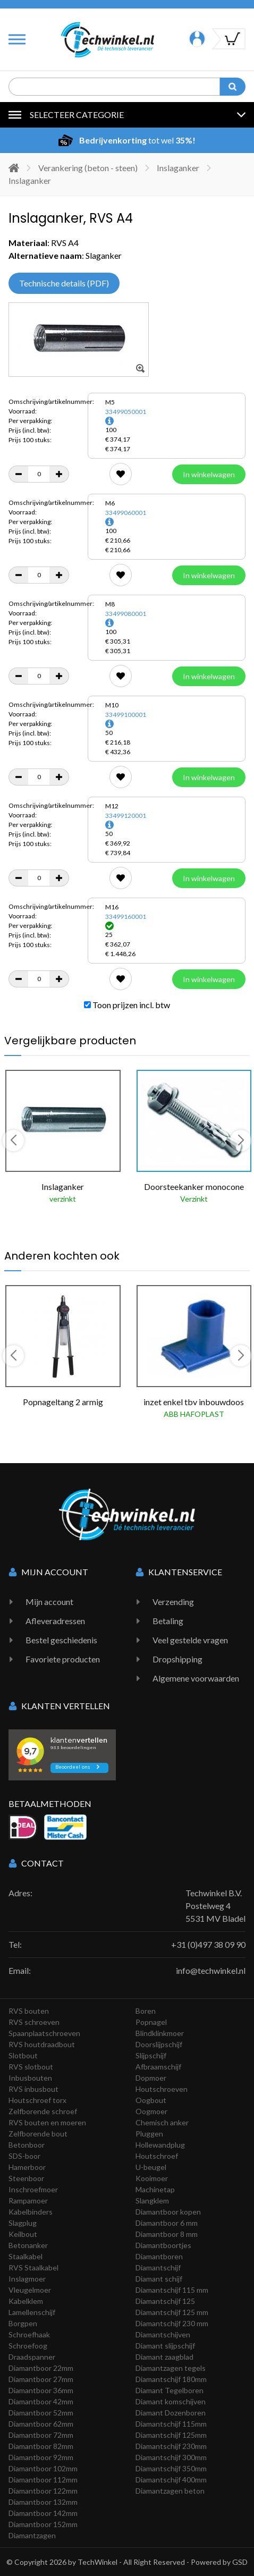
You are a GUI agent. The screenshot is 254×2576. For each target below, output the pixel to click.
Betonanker (28, 2245)
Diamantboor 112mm (43, 2479)
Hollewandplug (160, 2144)
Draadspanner (32, 2356)
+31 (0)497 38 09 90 (208, 1944)
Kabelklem (26, 2300)
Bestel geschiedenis (61, 1640)
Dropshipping (177, 1659)
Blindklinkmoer (160, 2033)
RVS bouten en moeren (47, 2122)
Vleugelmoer (30, 2289)
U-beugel (151, 2167)
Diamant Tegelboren (170, 2390)
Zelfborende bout (38, 2133)
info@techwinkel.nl (210, 1970)
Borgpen (23, 2323)
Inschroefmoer (33, 2189)
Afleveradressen (55, 1621)
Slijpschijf (151, 2055)
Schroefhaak (29, 2334)
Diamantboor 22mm (41, 2367)
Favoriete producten (63, 1659)
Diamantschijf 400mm (171, 2479)
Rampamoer (28, 2200)
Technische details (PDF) (64, 283)
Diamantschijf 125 (165, 2300)
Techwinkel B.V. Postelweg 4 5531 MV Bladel (215, 1905)
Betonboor (27, 2144)
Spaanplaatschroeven (44, 2033)
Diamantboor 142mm (43, 2513)
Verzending (173, 1602)
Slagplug (23, 2222)
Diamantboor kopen (168, 2211)
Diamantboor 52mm (41, 2412)
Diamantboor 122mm (43, 2490)
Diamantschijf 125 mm (172, 2312)
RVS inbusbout (33, 2088)
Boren (146, 2010)
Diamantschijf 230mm (171, 2446)
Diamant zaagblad (164, 2356)
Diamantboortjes (163, 2245)
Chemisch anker (162, 2122)
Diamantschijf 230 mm (172, 2323)
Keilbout (23, 2234)
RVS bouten (29, 2010)
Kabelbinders (31, 2211)
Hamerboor (27, 2167)
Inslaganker (178, 168)
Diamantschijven (163, 2334)
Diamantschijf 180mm (171, 2379)
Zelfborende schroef (43, 2111)
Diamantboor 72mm (41, 2434)
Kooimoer (152, 2178)
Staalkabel (26, 2256)
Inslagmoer (27, 2278)
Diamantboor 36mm (41, 2390)
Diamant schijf (159, 2278)
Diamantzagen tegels (171, 2367)
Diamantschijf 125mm (171, 2434)
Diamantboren (159, 2256)
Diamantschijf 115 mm (172, 2289)
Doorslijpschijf (159, 2044)
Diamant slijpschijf (165, 2345)
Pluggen (149, 2133)
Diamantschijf (158, 2267)
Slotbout (23, 2055)
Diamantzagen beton (170, 2490)
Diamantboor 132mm (43, 2501)
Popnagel (151, 2021)
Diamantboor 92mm (41, 2457)
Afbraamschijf (158, 2066)
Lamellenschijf (32, 2312)
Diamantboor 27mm (41, 2379)
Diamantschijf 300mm (171, 2457)
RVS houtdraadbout (42, 2044)
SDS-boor (24, 2155)
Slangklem (152, 2200)
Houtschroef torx (37, 2100)
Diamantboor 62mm (41, 2423)
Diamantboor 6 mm (167, 2222)
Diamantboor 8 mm (167, 2234)
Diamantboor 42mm (41, 2401)
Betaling (168, 1621)
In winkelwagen (209, 474)
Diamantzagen (32, 2535)
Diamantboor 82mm (41, 2446)
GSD (240, 2561)
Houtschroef (157, 2155)
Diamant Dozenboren (171, 2412)
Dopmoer (151, 2077)
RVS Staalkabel (33, 2267)
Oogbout (151, 2100)
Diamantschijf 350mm (171, 2468)
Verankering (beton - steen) (88, 168)
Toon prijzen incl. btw (127, 1005)
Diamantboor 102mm (43, 2468)
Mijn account (49, 1602)
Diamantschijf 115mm (171, 2423)
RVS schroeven (34, 2021)
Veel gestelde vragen (190, 1640)
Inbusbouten (30, 2077)
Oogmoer (151, 2111)
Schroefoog (28, 2345)
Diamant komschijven (171, 2401)
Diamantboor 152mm (43, 2524)
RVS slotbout (31, 2066)
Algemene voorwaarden (196, 1678)
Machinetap (155, 2189)
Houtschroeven (162, 2088)
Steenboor (26, 2178)
